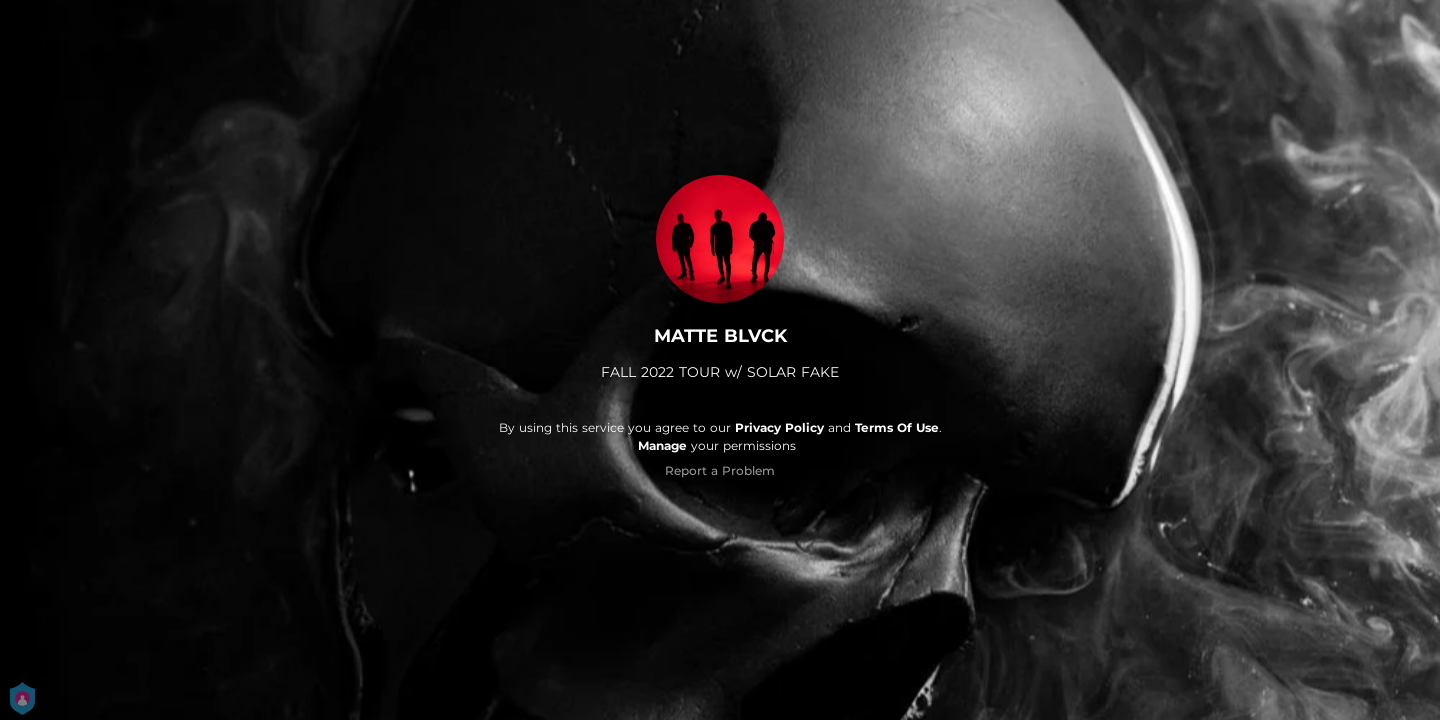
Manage (662, 445)
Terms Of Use (897, 427)
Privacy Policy (779, 427)
